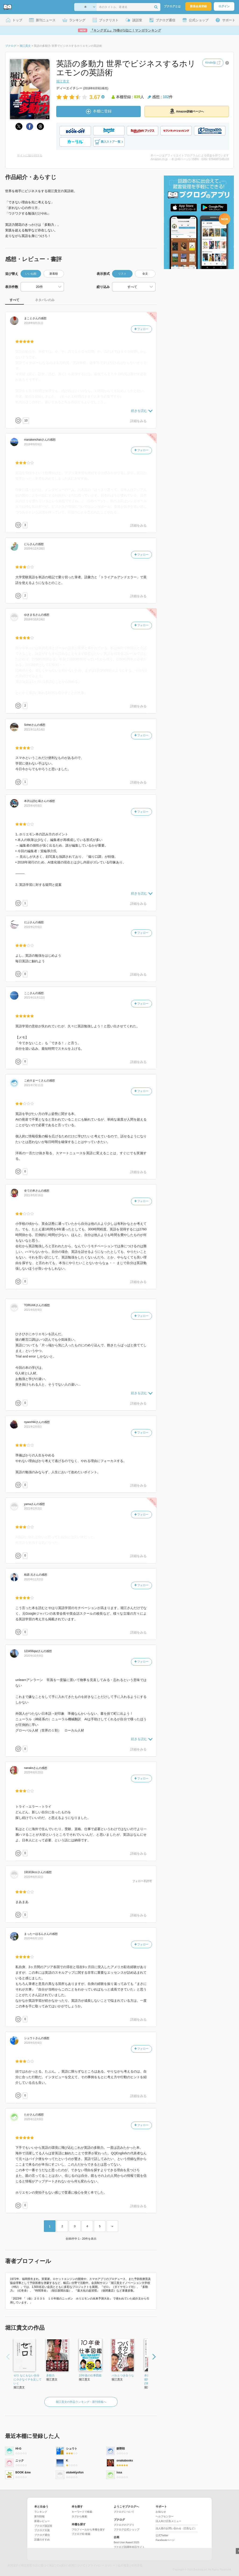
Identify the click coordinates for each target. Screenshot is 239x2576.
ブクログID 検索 (81, 2534)
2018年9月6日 (33, 444)
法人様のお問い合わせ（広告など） (176, 2528)
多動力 (50, 2375)
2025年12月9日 (33, 2119)
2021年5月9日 (33, 1309)
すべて (14, 300)
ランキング (40, 2511)
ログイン (224, 6)
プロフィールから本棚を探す (88, 2529)
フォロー (141, 329)
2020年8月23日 (33, 1772)
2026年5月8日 (33, 2042)
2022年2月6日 (33, 927)
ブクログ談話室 (43, 2525)
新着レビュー (42, 2521)
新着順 (53, 273)
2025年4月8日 (33, 805)
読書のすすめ (42, 2539)
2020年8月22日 (33, 1877)
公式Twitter (162, 2535)
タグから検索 (79, 2516)
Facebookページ (165, 2540)
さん (31, 318)
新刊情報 (39, 2516)
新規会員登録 (198, 6)
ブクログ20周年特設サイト (129, 2547)
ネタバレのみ (45, 300)
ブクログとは (172, 6)
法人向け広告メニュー (168, 2521)
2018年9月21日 (33, 323)
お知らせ (161, 2511)
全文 (145, 273)
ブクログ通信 (42, 2534)
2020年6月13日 (33, 1938)
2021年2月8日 (33, 1426)
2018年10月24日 (34, 619)
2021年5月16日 (33, 1195)
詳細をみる (138, 421)
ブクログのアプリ (124, 2524)
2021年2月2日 (33, 1508)
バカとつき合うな (123, 2375)
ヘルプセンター (165, 2516)
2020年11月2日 (33, 1579)
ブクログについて (124, 2511)
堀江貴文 (62, 81)
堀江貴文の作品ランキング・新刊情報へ (81, 2402)
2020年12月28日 (34, 548)
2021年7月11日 (33, 1085)
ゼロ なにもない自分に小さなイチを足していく (28, 2379)
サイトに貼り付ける (29, 155)
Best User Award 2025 (126, 2542)
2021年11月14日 (34, 729)
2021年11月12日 (34, 997)
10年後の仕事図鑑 (90, 2375)
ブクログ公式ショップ (126, 2529)
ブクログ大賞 (42, 2530)
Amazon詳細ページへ (187, 111)
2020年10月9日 (33, 1655)
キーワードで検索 (82, 2511)
